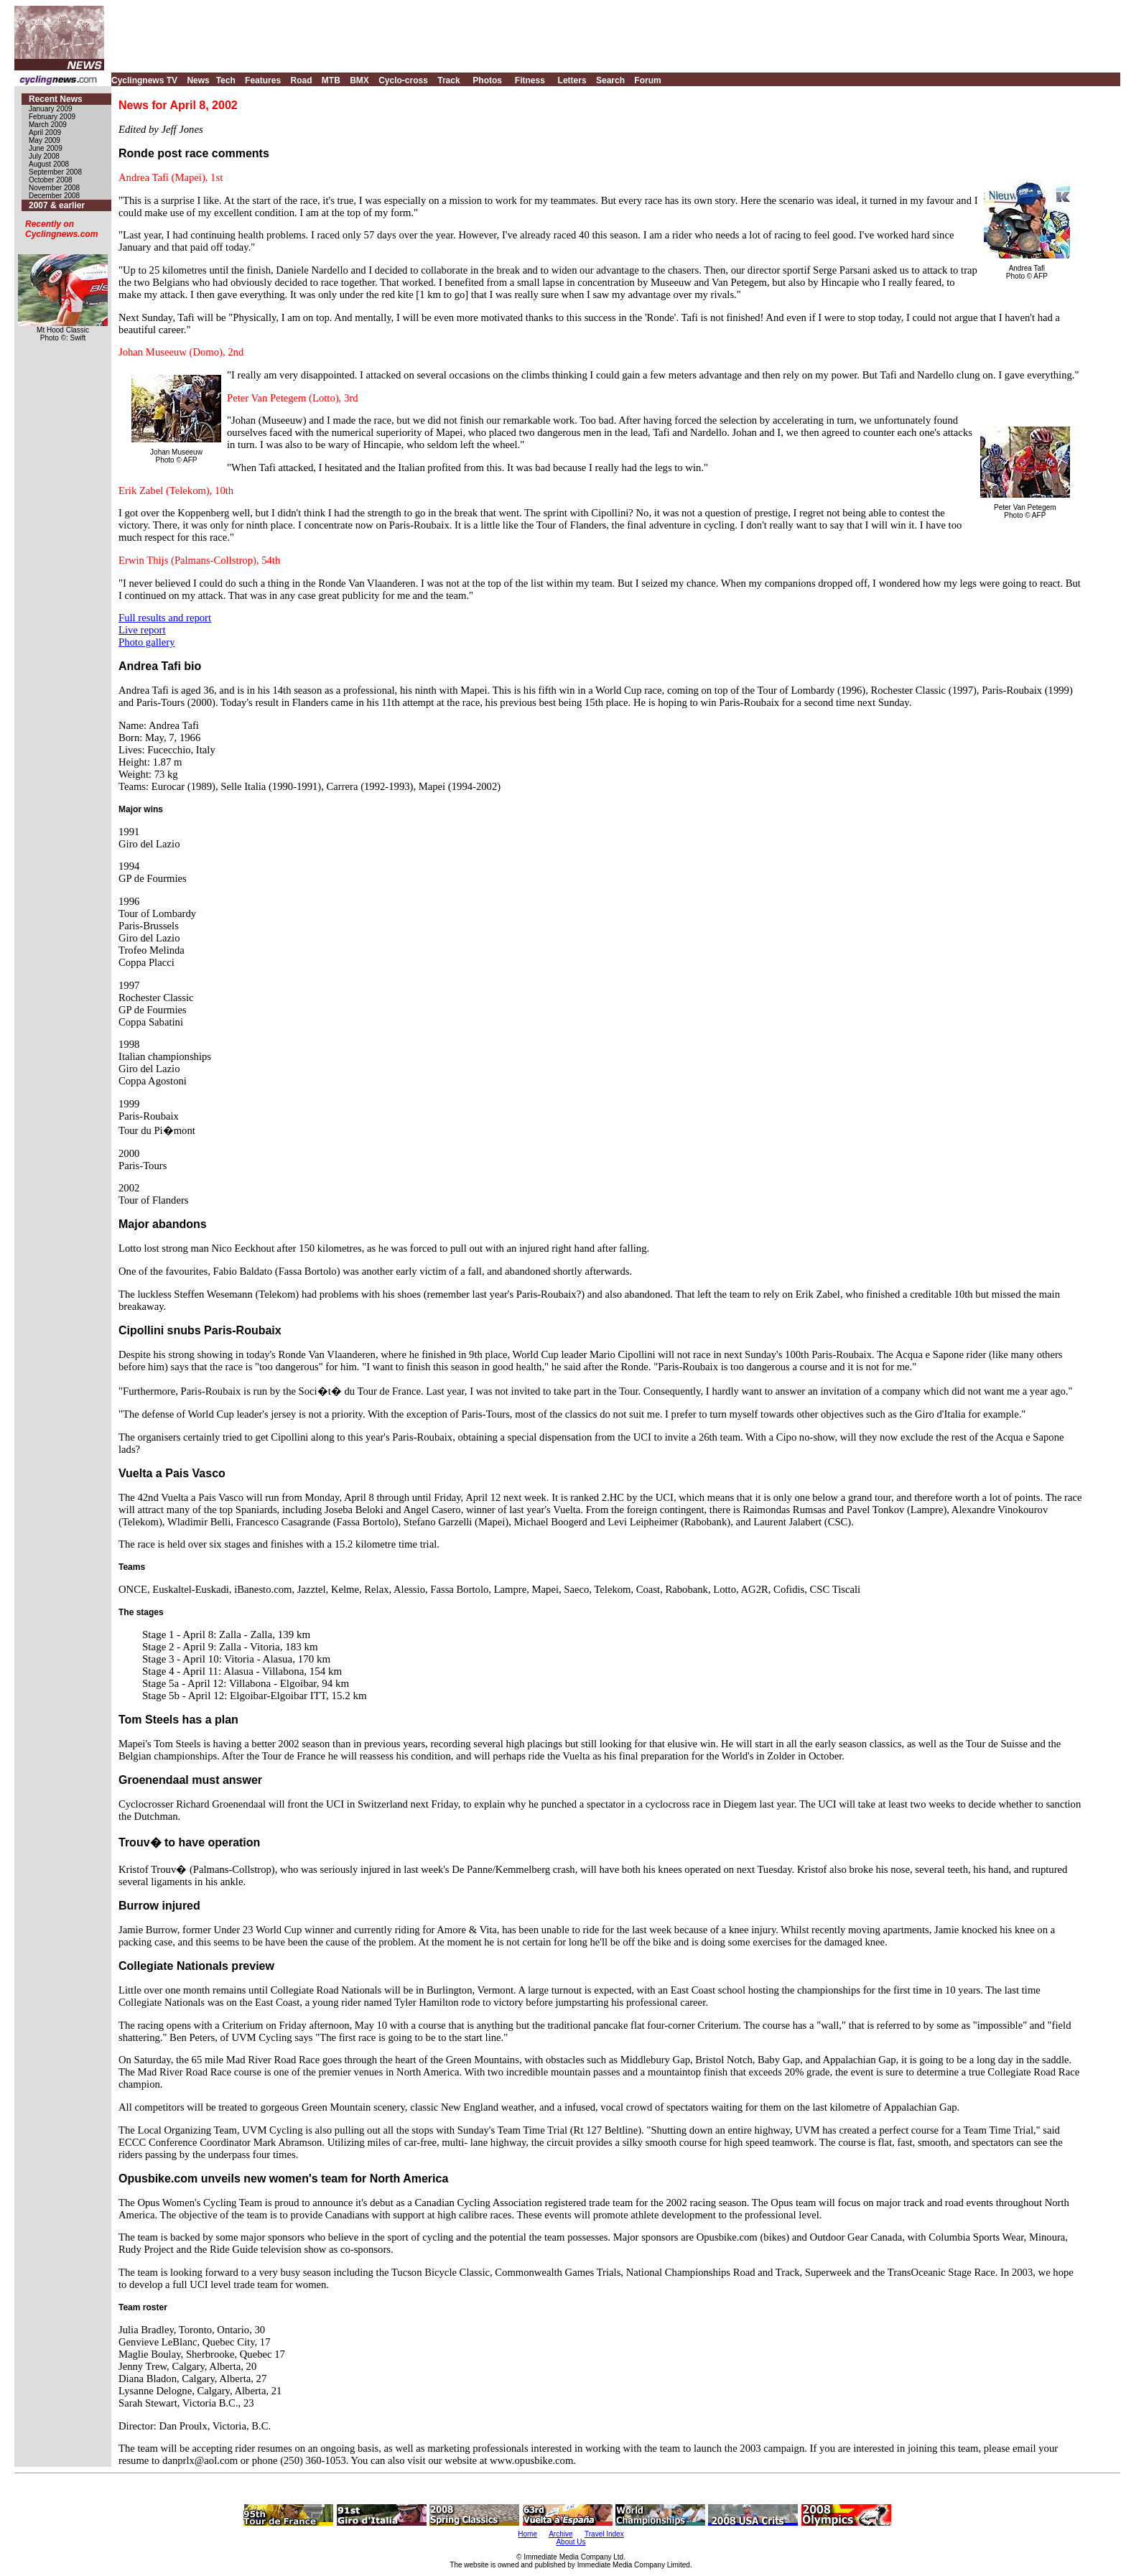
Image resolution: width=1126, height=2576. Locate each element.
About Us (570, 2542)
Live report (142, 630)
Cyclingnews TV (144, 80)
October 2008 (51, 180)
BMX (359, 80)
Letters (572, 80)
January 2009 (51, 109)
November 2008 (54, 188)
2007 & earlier (57, 205)
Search (610, 80)
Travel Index (604, 2534)
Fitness (530, 80)
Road (301, 80)
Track (448, 80)
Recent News (56, 99)
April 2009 (45, 132)
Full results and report (164, 617)
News (198, 80)
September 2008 (55, 172)
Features (263, 80)
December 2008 (54, 196)
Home (527, 2534)
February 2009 (52, 117)
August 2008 (49, 164)
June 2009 (45, 148)
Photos (487, 80)
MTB (331, 80)
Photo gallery (146, 642)
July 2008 (44, 156)
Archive (560, 2534)
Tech (226, 80)
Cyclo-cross (403, 80)
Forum (647, 80)
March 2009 (48, 125)
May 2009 (44, 140)
